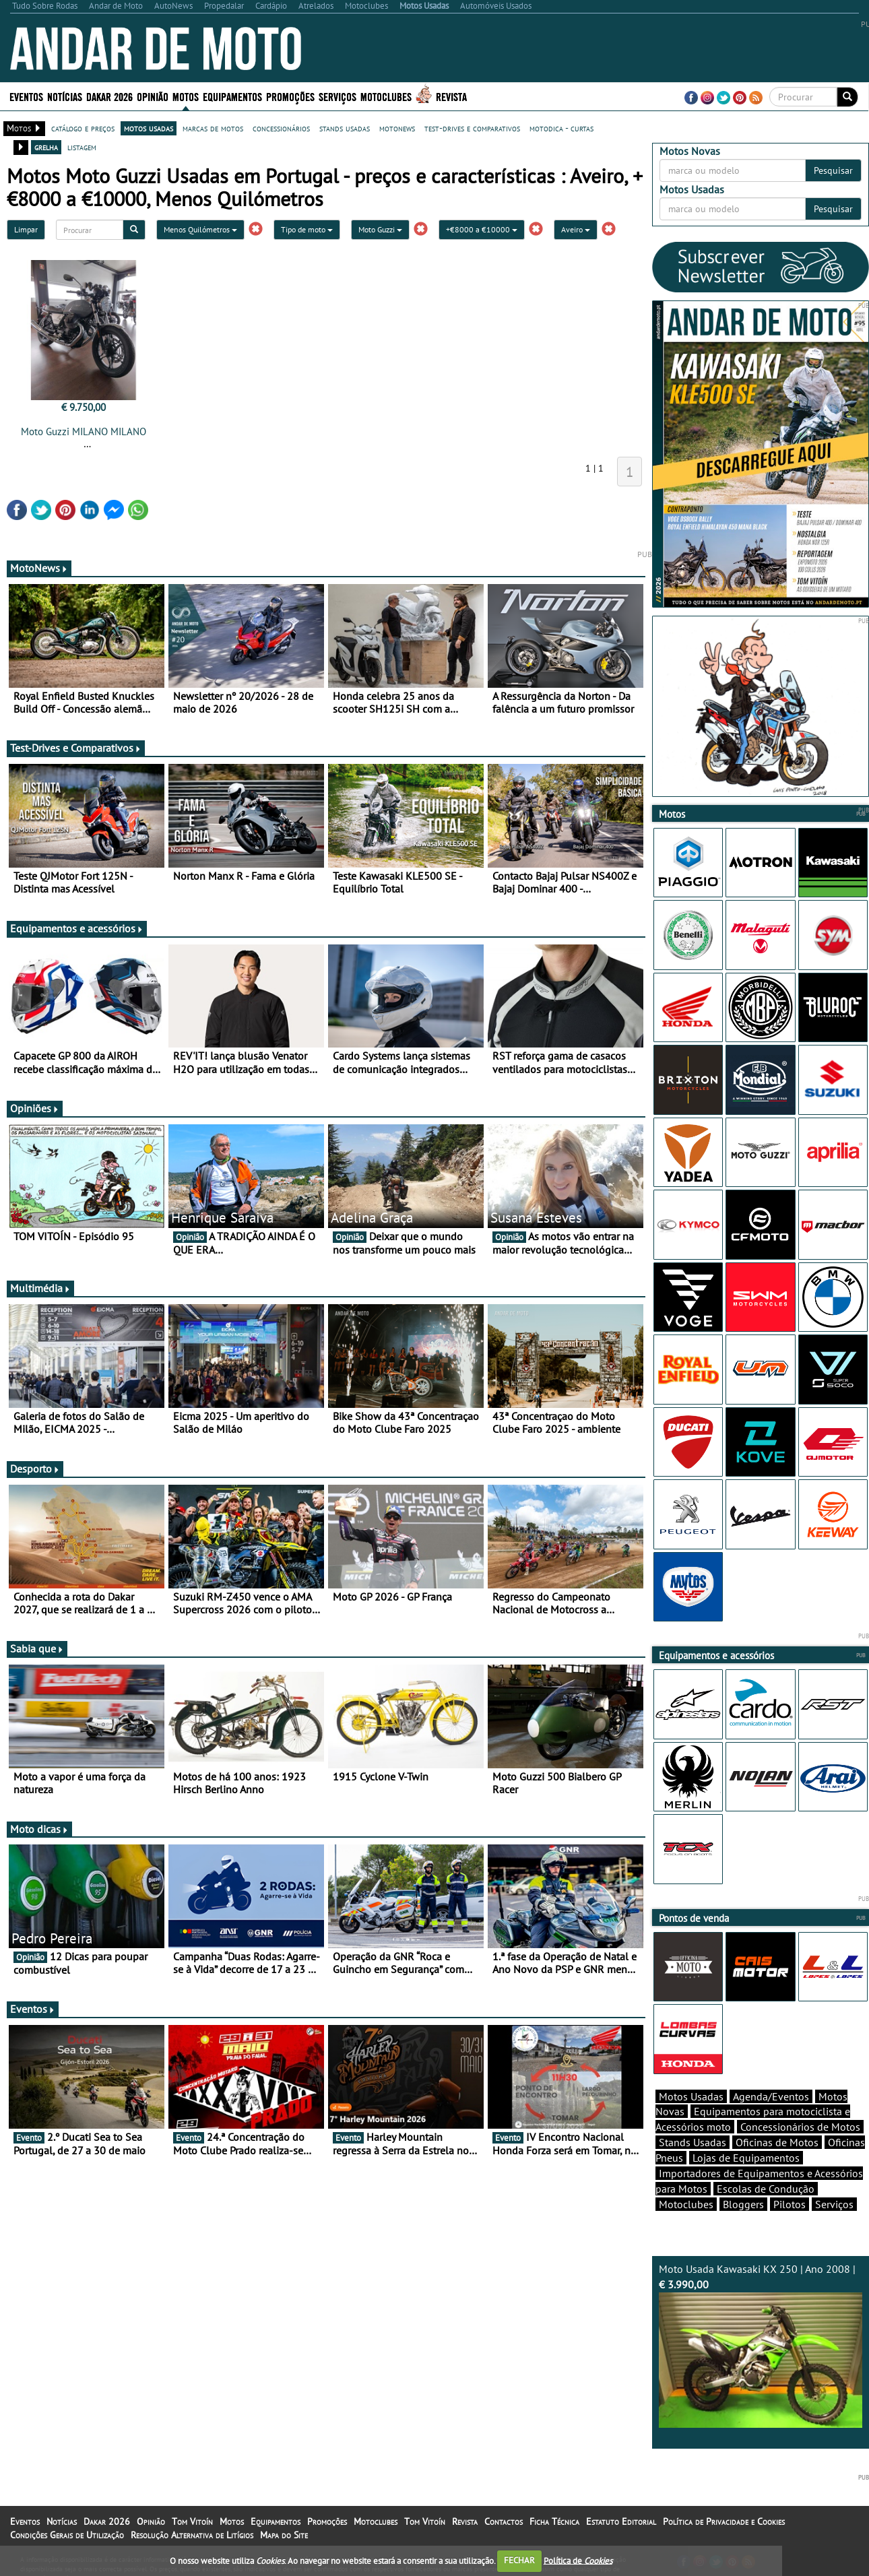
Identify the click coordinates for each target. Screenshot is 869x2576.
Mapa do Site (284, 2535)
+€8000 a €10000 (481, 229)
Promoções (290, 96)
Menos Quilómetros (200, 229)
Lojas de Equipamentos (746, 2157)
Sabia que (37, 1648)
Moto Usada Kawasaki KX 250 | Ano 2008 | (761, 2345)
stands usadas (344, 128)
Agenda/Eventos (771, 2096)
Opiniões (34, 1108)
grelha (46, 147)
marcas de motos (213, 128)
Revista (451, 96)
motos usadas (148, 128)
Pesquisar (833, 170)
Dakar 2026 (109, 96)
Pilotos (789, 2204)
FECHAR (519, 2560)
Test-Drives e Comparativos (75, 747)
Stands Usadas (692, 2142)
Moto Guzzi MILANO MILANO (83, 431)
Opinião (152, 96)
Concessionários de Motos (800, 2126)
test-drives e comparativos (472, 128)
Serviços (337, 96)
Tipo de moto (307, 229)
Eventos (26, 96)
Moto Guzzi (380, 229)
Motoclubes (386, 96)
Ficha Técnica (554, 2521)
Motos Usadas (691, 2096)
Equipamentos (232, 96)
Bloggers (743, 2204)
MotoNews (39, 568)
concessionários (281, 128)
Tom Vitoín (192, 2521)
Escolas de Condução (765, 2188)
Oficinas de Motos (777, 2142)
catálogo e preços (83, 128)
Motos (185, 96)
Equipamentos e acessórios (76, 928)
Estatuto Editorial (621, 2521)
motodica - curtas (561, 128)
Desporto (35, 1468)
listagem (81, 147)
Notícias (64, 96)
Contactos (503, 2521)
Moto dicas (39, 1829)
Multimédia (40, 1288)
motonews (397, 128)
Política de (578, 2560)
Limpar (26, 229)
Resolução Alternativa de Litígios (192, 2535)
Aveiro (575, 229)
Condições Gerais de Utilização (67, 2535)
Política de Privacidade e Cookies (724, 2521)
